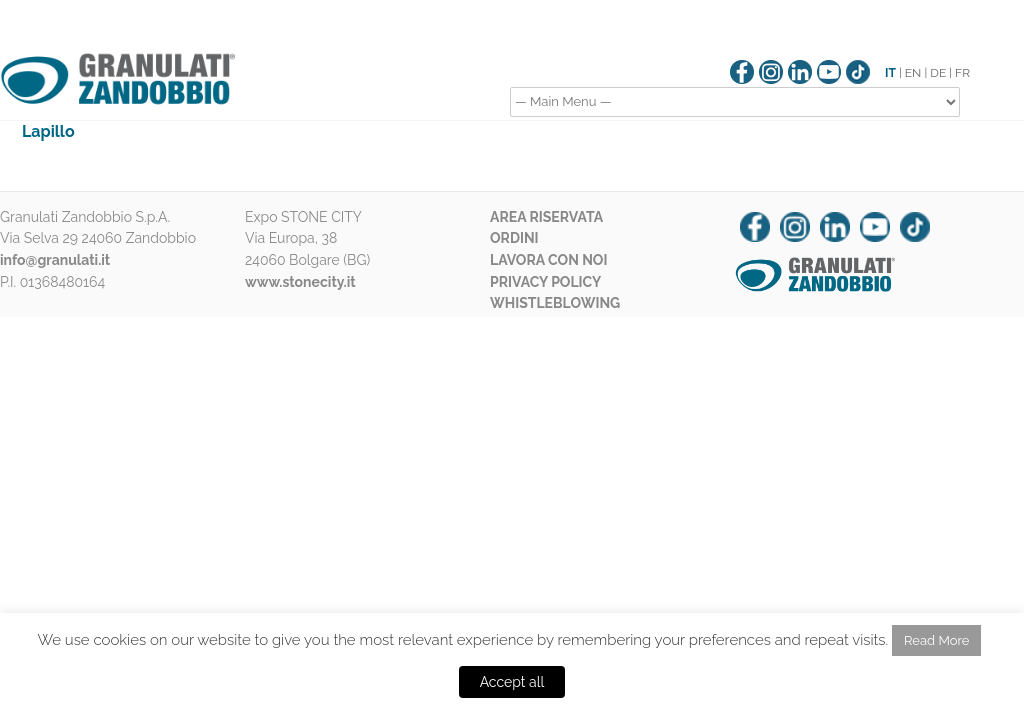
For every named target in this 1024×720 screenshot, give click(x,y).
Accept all (512, 682)
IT (890, 73)
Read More (936, 640)
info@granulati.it (55, 260)
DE (938, 73)
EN (913, 73)
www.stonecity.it (300, 282)
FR (962, 73)
